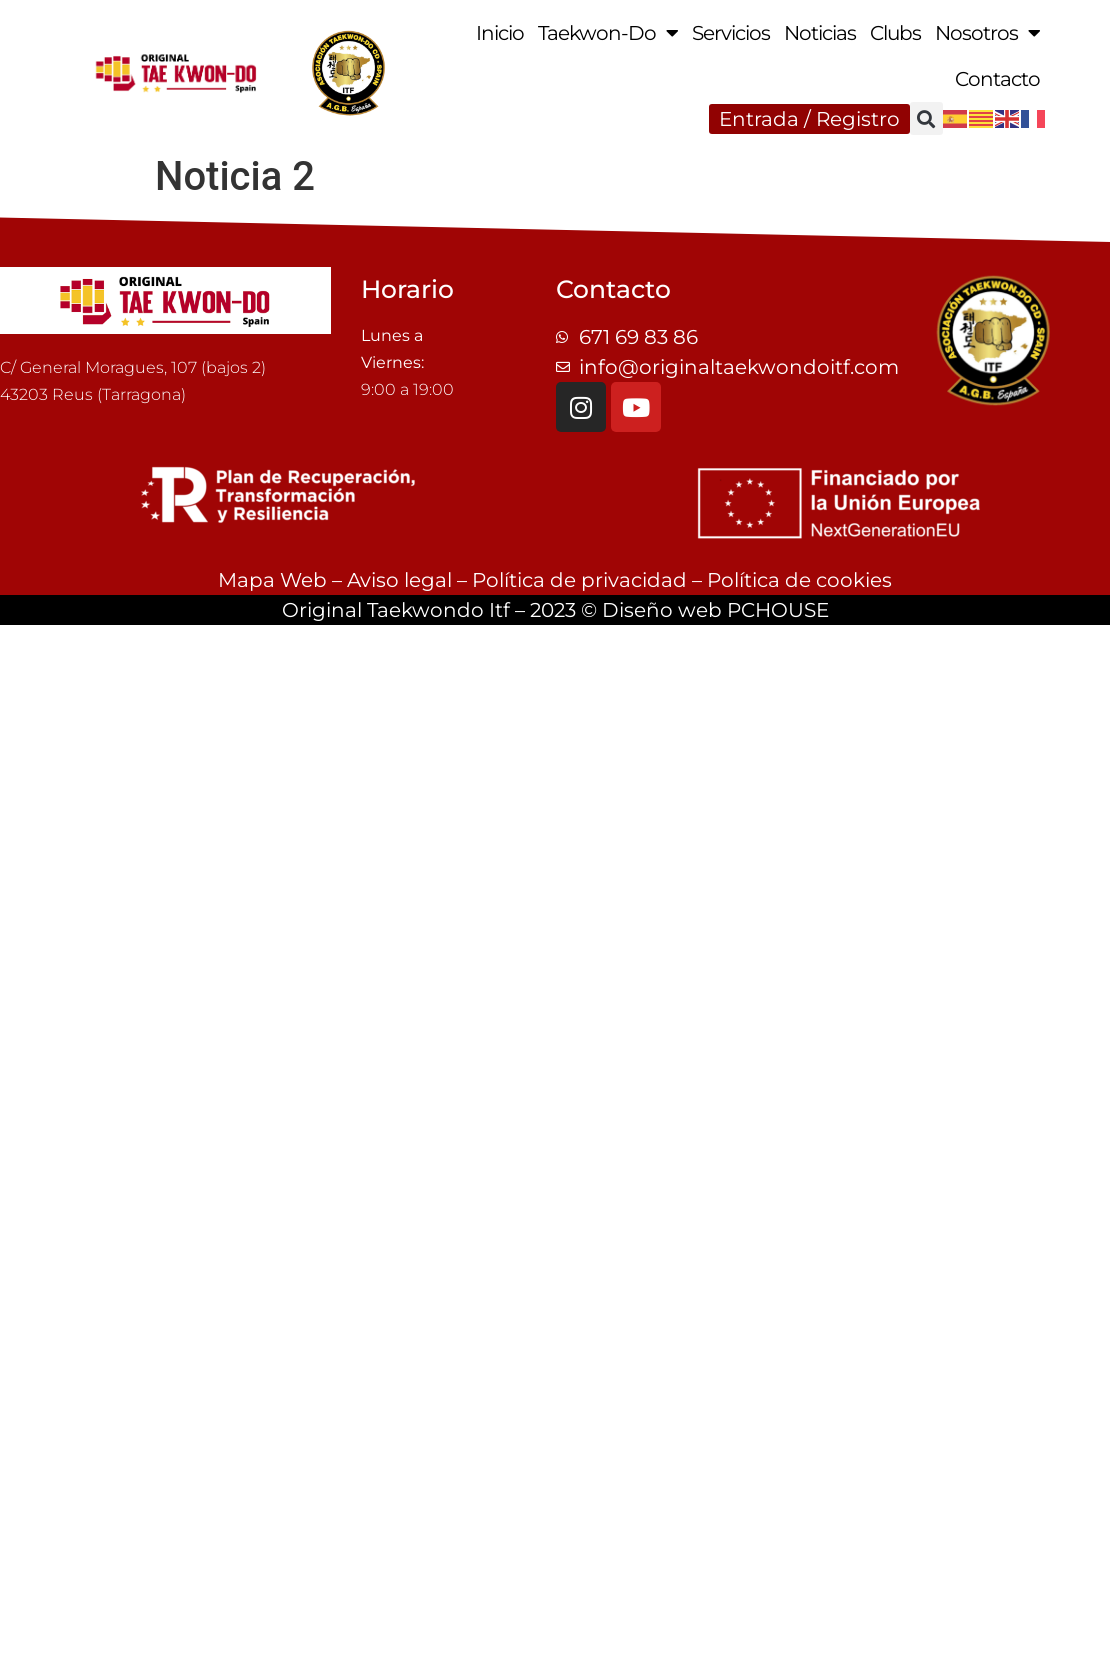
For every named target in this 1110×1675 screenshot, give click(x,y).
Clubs (895, 33)
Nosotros (987, 33)
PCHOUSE (778, 610)
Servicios (731, 33)
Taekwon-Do (608, 33)
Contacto (997, 79)
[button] (926, 118)
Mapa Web (272, 580)
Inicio (500, 33)
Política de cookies (799, 580)
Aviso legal (399, 580)
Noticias (820, 33)
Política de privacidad (579, 580)
